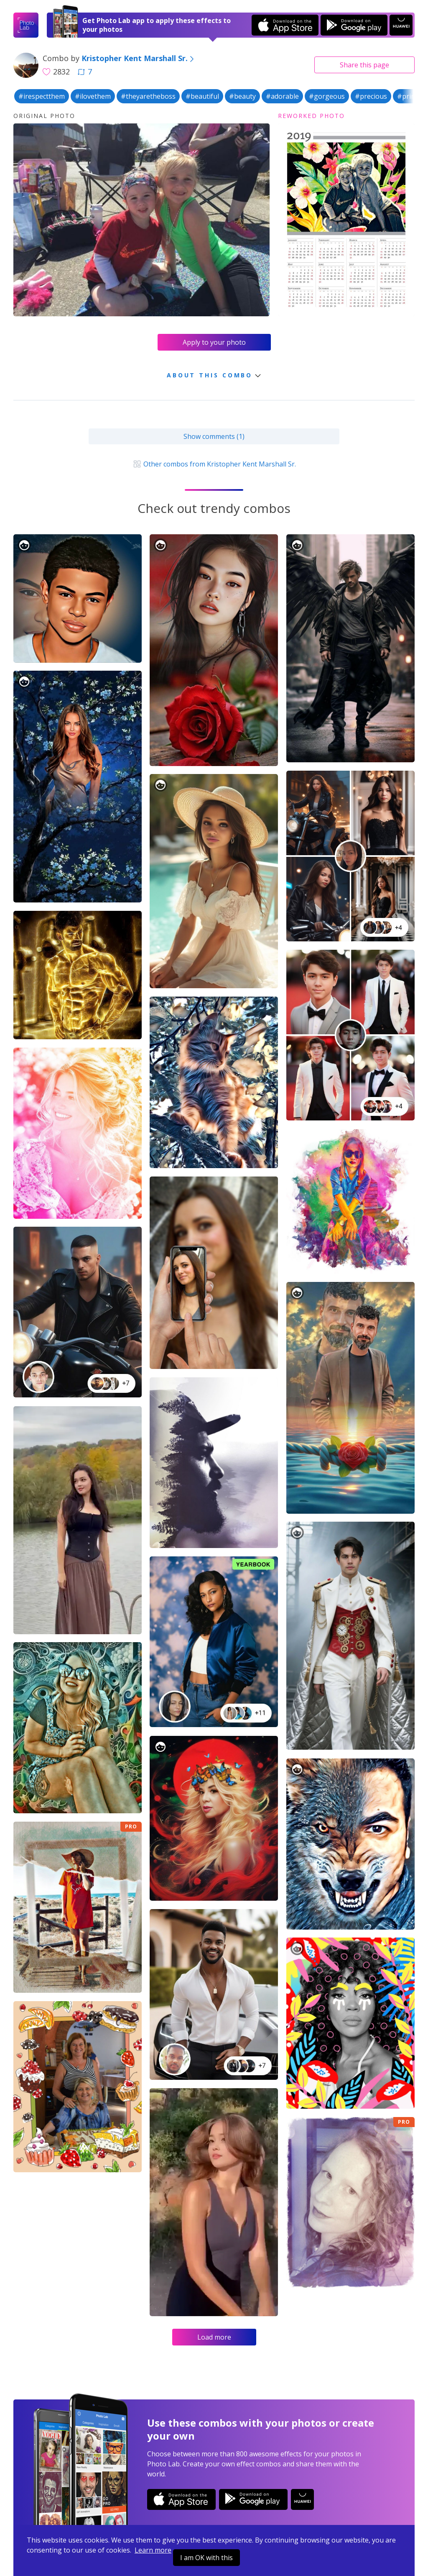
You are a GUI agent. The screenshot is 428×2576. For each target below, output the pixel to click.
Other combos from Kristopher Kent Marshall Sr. (214, 464)
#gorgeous (327, 96)
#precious (371, 96)
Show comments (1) (214, 436)
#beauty (242, 96)
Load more (214, 2337)
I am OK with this (206, 2557)
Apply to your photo (214, 342)
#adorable (282, 96)
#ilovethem (93, 96)
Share (364, 64)
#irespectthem (41, 96)
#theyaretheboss (148, 96)
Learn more (153, 2550)
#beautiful (202, 96)
